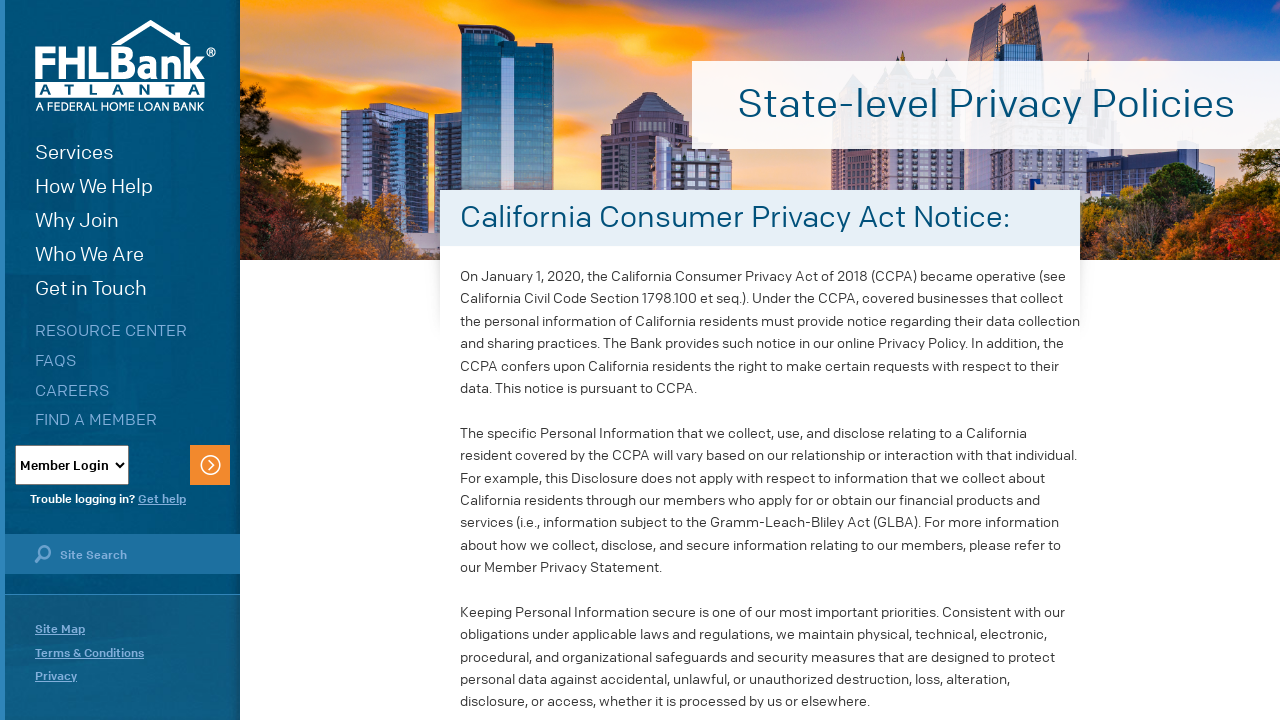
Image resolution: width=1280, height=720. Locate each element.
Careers (72, 390)
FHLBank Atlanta (125, 65)
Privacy (56, 676)
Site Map (60, 629)
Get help (162, 499)
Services (74, 152)
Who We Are (89, 254)
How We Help (94, 186)
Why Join (77, 220)
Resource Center (111, 330)
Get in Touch (91, 288)
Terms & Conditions (89, 653)
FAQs (55, 360)
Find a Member (96, 419)
